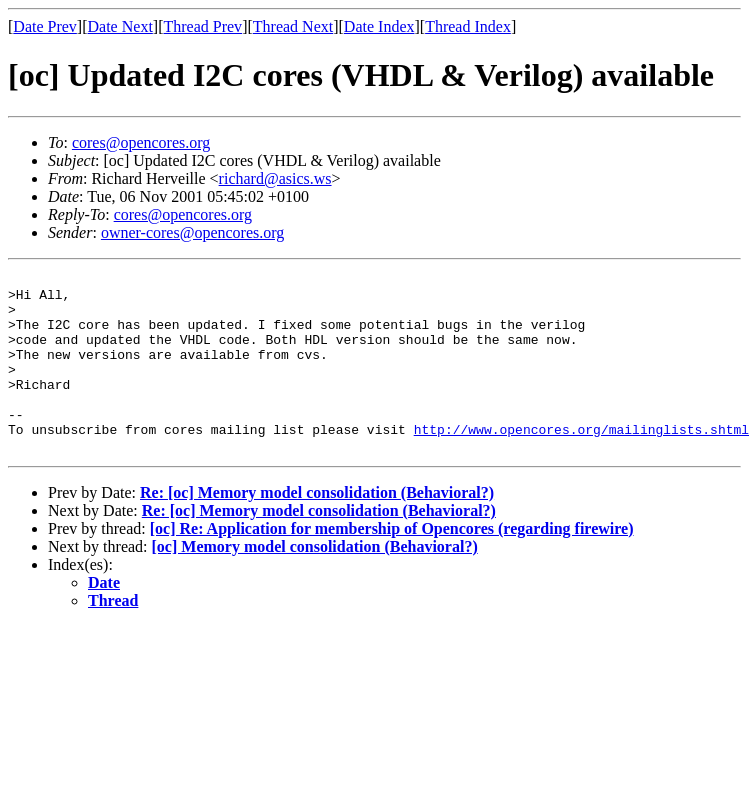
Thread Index (468, 26)
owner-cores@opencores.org (192, 232)
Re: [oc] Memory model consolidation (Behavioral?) (317, 528)
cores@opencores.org (141, 142)
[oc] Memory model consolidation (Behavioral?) (315, 582)
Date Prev (45, 26)
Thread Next (293, 26)
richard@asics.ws (275, 178)
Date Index (379, 26)
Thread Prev (202, 26)
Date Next (120, 26)
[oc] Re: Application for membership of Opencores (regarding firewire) (392, 564)
